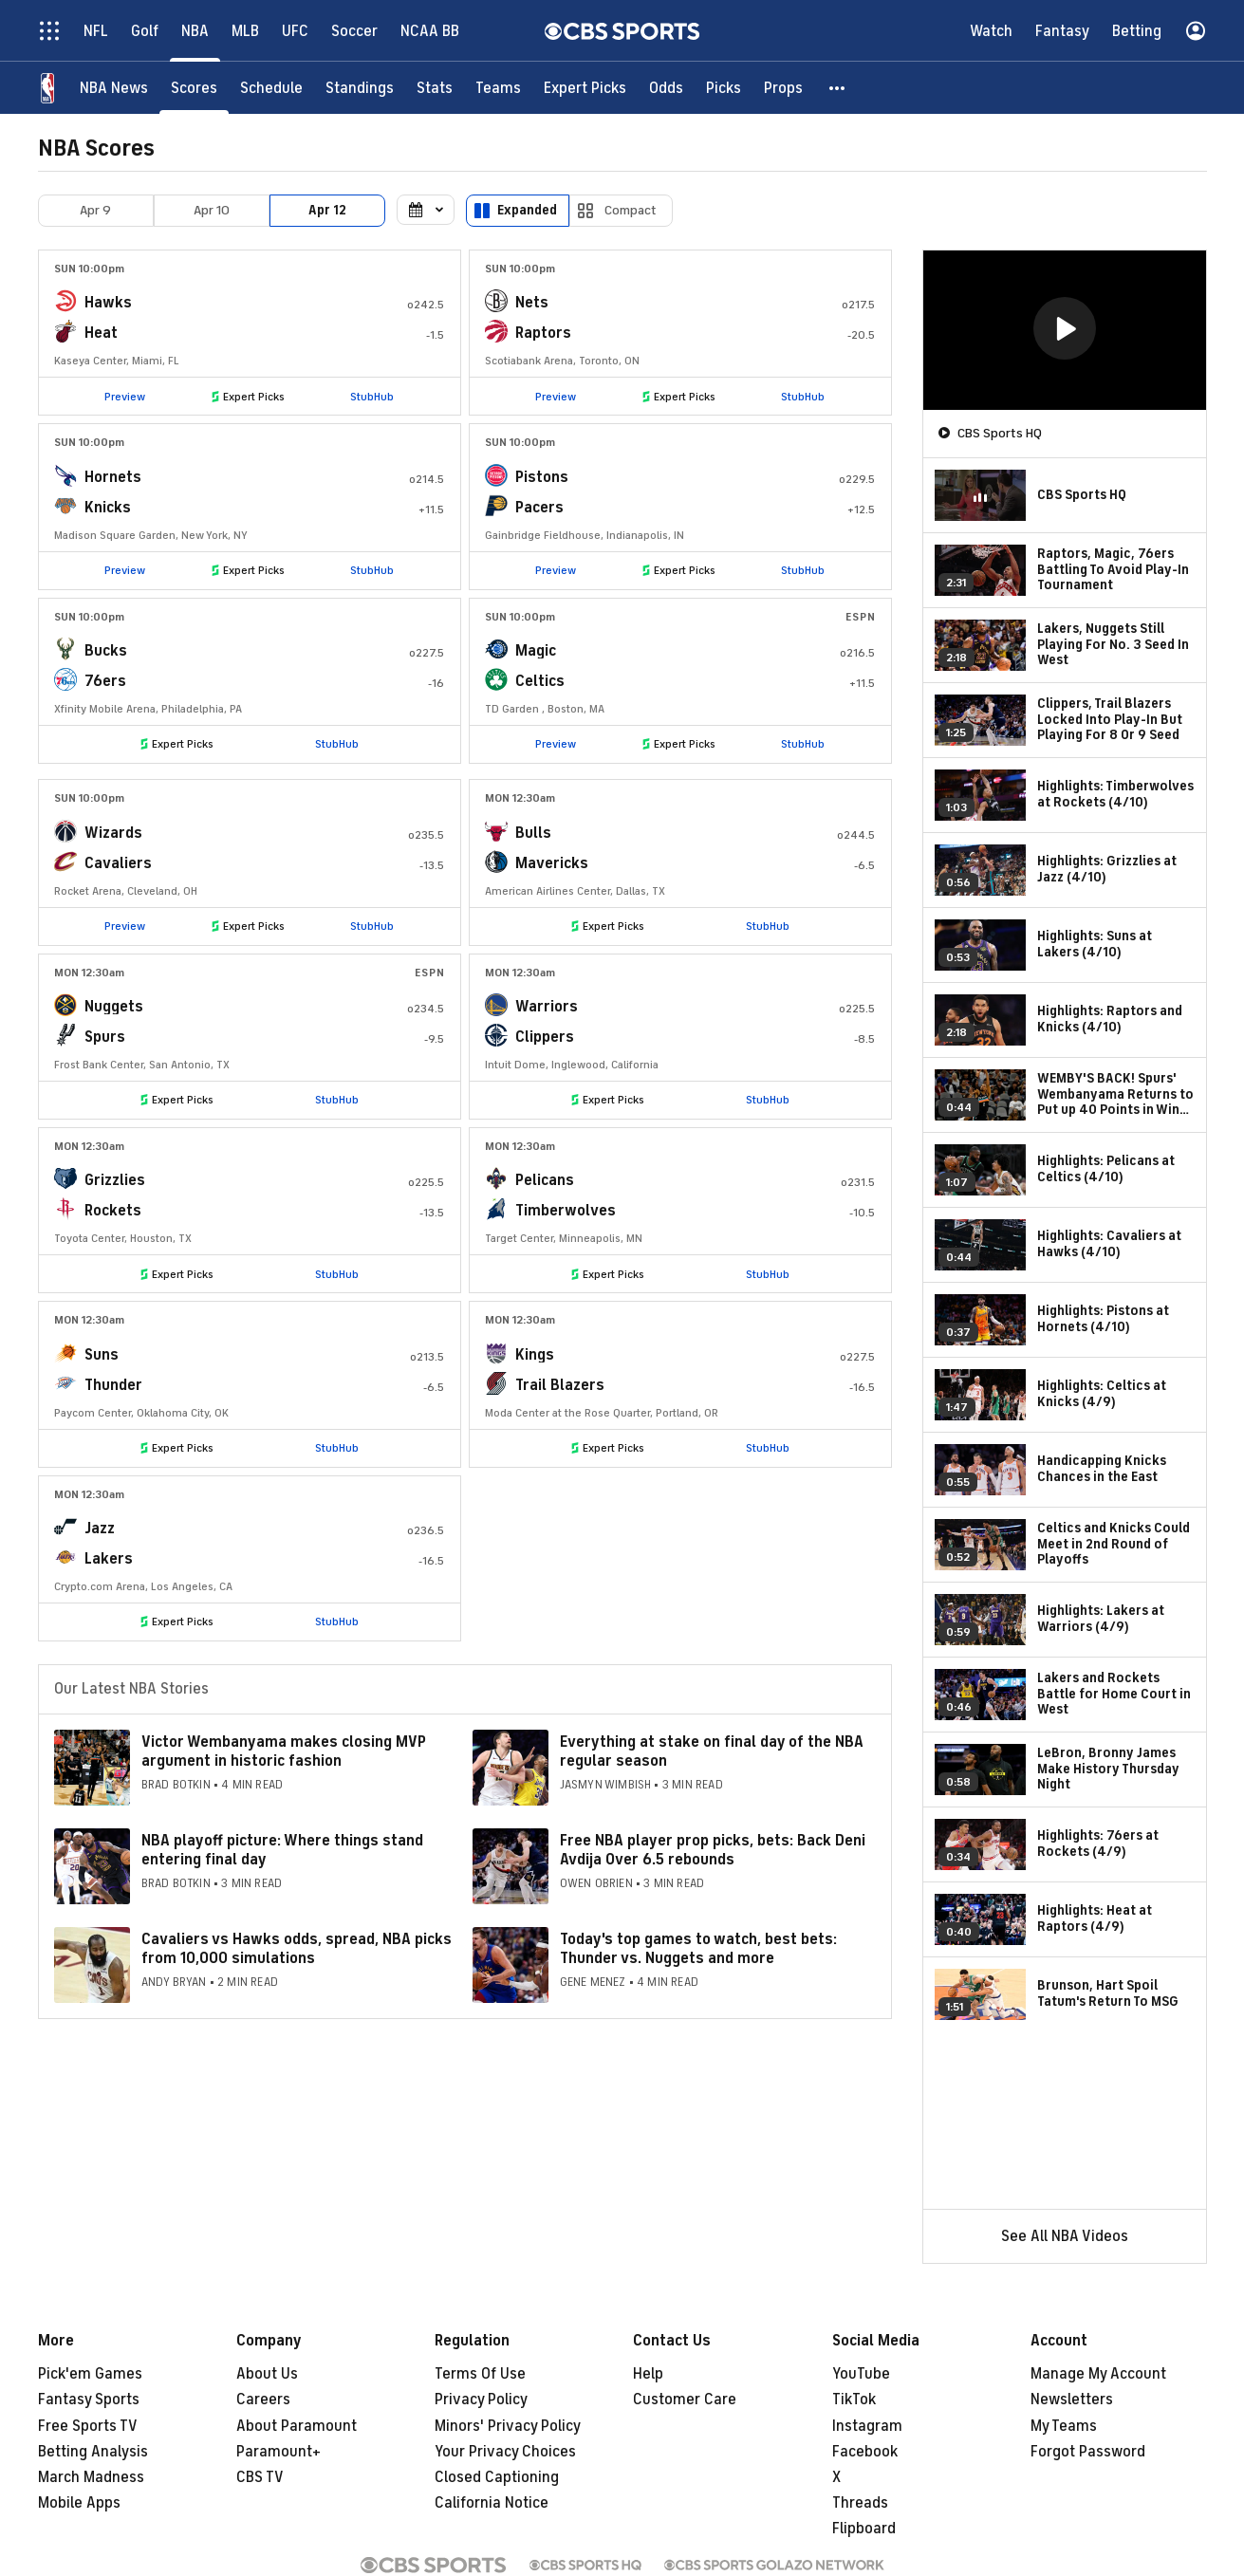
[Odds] (666, 88)
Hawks (108, 302)
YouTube (861, 2373)
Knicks (107, 507)
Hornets (112, 477)
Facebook (865, 2451)
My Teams (1063, 2426)
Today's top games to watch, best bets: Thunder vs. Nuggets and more (698, 1948)
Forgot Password (1087, 2451)
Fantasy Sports (88, 2399)
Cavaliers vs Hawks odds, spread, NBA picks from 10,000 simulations (296, 1948)
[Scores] (194, 88)
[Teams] (498, 88)
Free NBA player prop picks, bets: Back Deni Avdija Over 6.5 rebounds (712, 1849)
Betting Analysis (93, 2451)
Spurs (104, 1037)
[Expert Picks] (585, 88)
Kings (534, 1354)
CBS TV (260, 2477)
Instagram (867, 2426)
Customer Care (684, 2399)
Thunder (113, 1385)
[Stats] (434, 88)
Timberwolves (565, 1210)
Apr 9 (95, 210)
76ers (105, 681)
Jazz (99, 1528)
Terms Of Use (480, 2373)
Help (648, 2373)
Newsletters (1071, 2399)
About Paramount (296, 2426)
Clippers (544, 1037)
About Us (267, 2373)
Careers (263, 2399)
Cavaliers (118, 863)
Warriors (546, 1006)
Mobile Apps (79, 2502)
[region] (1064, 330)
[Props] (783, 88)
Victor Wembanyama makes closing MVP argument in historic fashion (283, 1751)
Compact (630, 210)
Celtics (540, 681)
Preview (124, 396)
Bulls (533, 833)
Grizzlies (114, 1180)
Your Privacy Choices (505, 2451)
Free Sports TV (88, 2426)
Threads (860, 2502)
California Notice (491, 2502)
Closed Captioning (497, 2477)
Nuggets (113, 1006)
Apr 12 (327, 210)
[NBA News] (113, 88)
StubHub (372, 396)
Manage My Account (1098, 2373)
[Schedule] (271, 88)
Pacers (539, 507)
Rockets (112, 1210)
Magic (535, 650)
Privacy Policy (481, 2399)
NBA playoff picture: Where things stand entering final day (282, 1849)
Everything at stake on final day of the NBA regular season (711, 1751)
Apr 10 (212, 210)
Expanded (527, 210)
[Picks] (723, 88)
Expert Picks (254, 396)
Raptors (543, 333)
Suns (101, 1354)
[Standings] (359, 88)
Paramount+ (278, 2451)
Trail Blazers (559, 1385)
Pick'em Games (90, 2373)
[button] (838, 88)
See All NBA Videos (1064, 2236)
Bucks (105, 650)
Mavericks (551, 863)
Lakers (108, 1558)
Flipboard (864, 2528)
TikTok (854, 2399)
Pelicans (544, 1180)
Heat (101, 333)
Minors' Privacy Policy (508, 2426)
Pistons (541, 477)
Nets (531, 302)
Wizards (113, 833)
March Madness (91, 2477)
